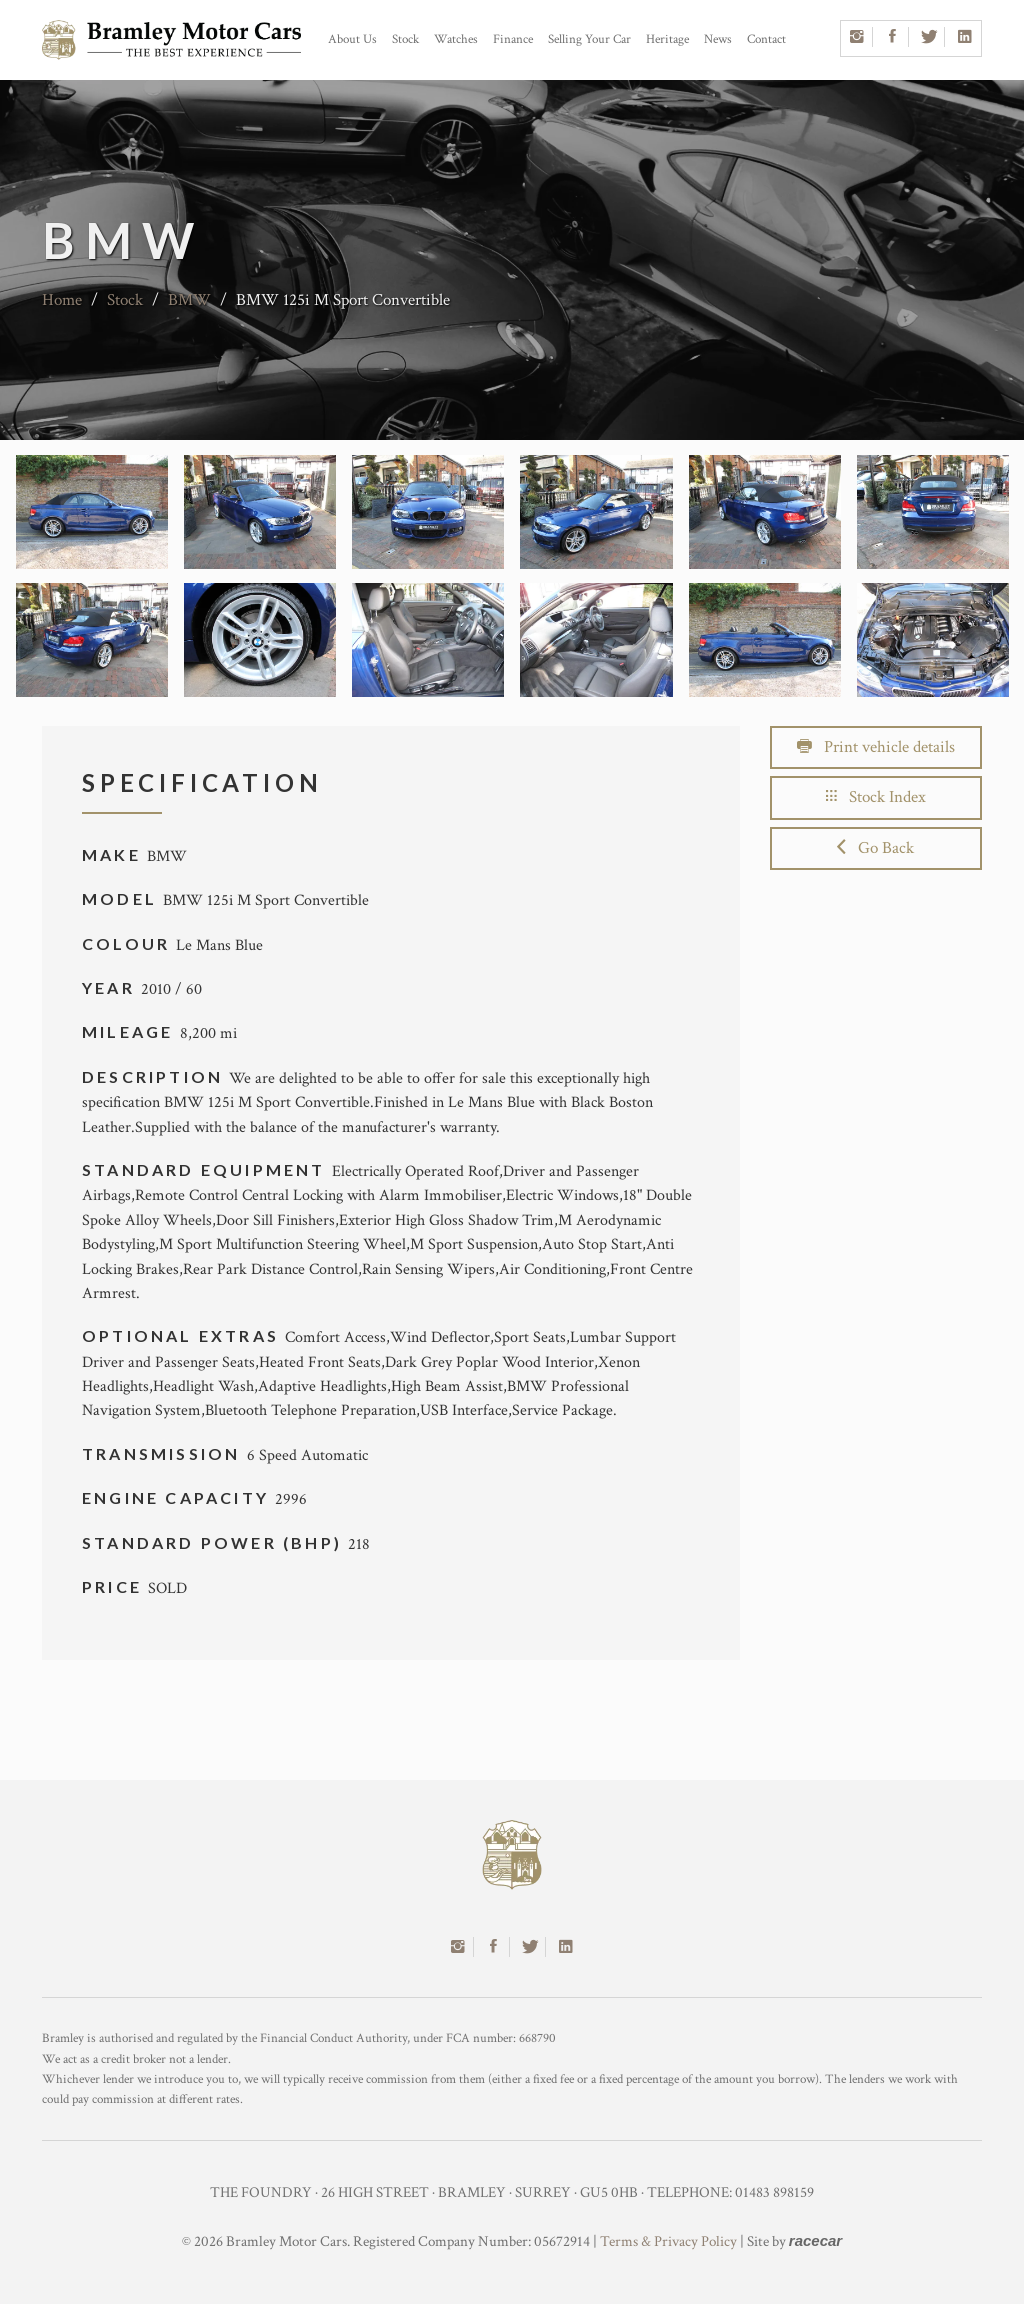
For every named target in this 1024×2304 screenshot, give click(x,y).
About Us (352, 39)
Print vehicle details (876, 747)
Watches (456, 39)
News (718, 39)
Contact (766, 39)
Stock (405, 39)
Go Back (875, 848)
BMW (189, 300)
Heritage (667, 39)
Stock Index (876, 797)
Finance (513, 39)
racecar (815, 2240)
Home (62, 300)
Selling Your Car (589, 39)
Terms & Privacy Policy (668, 2241)
